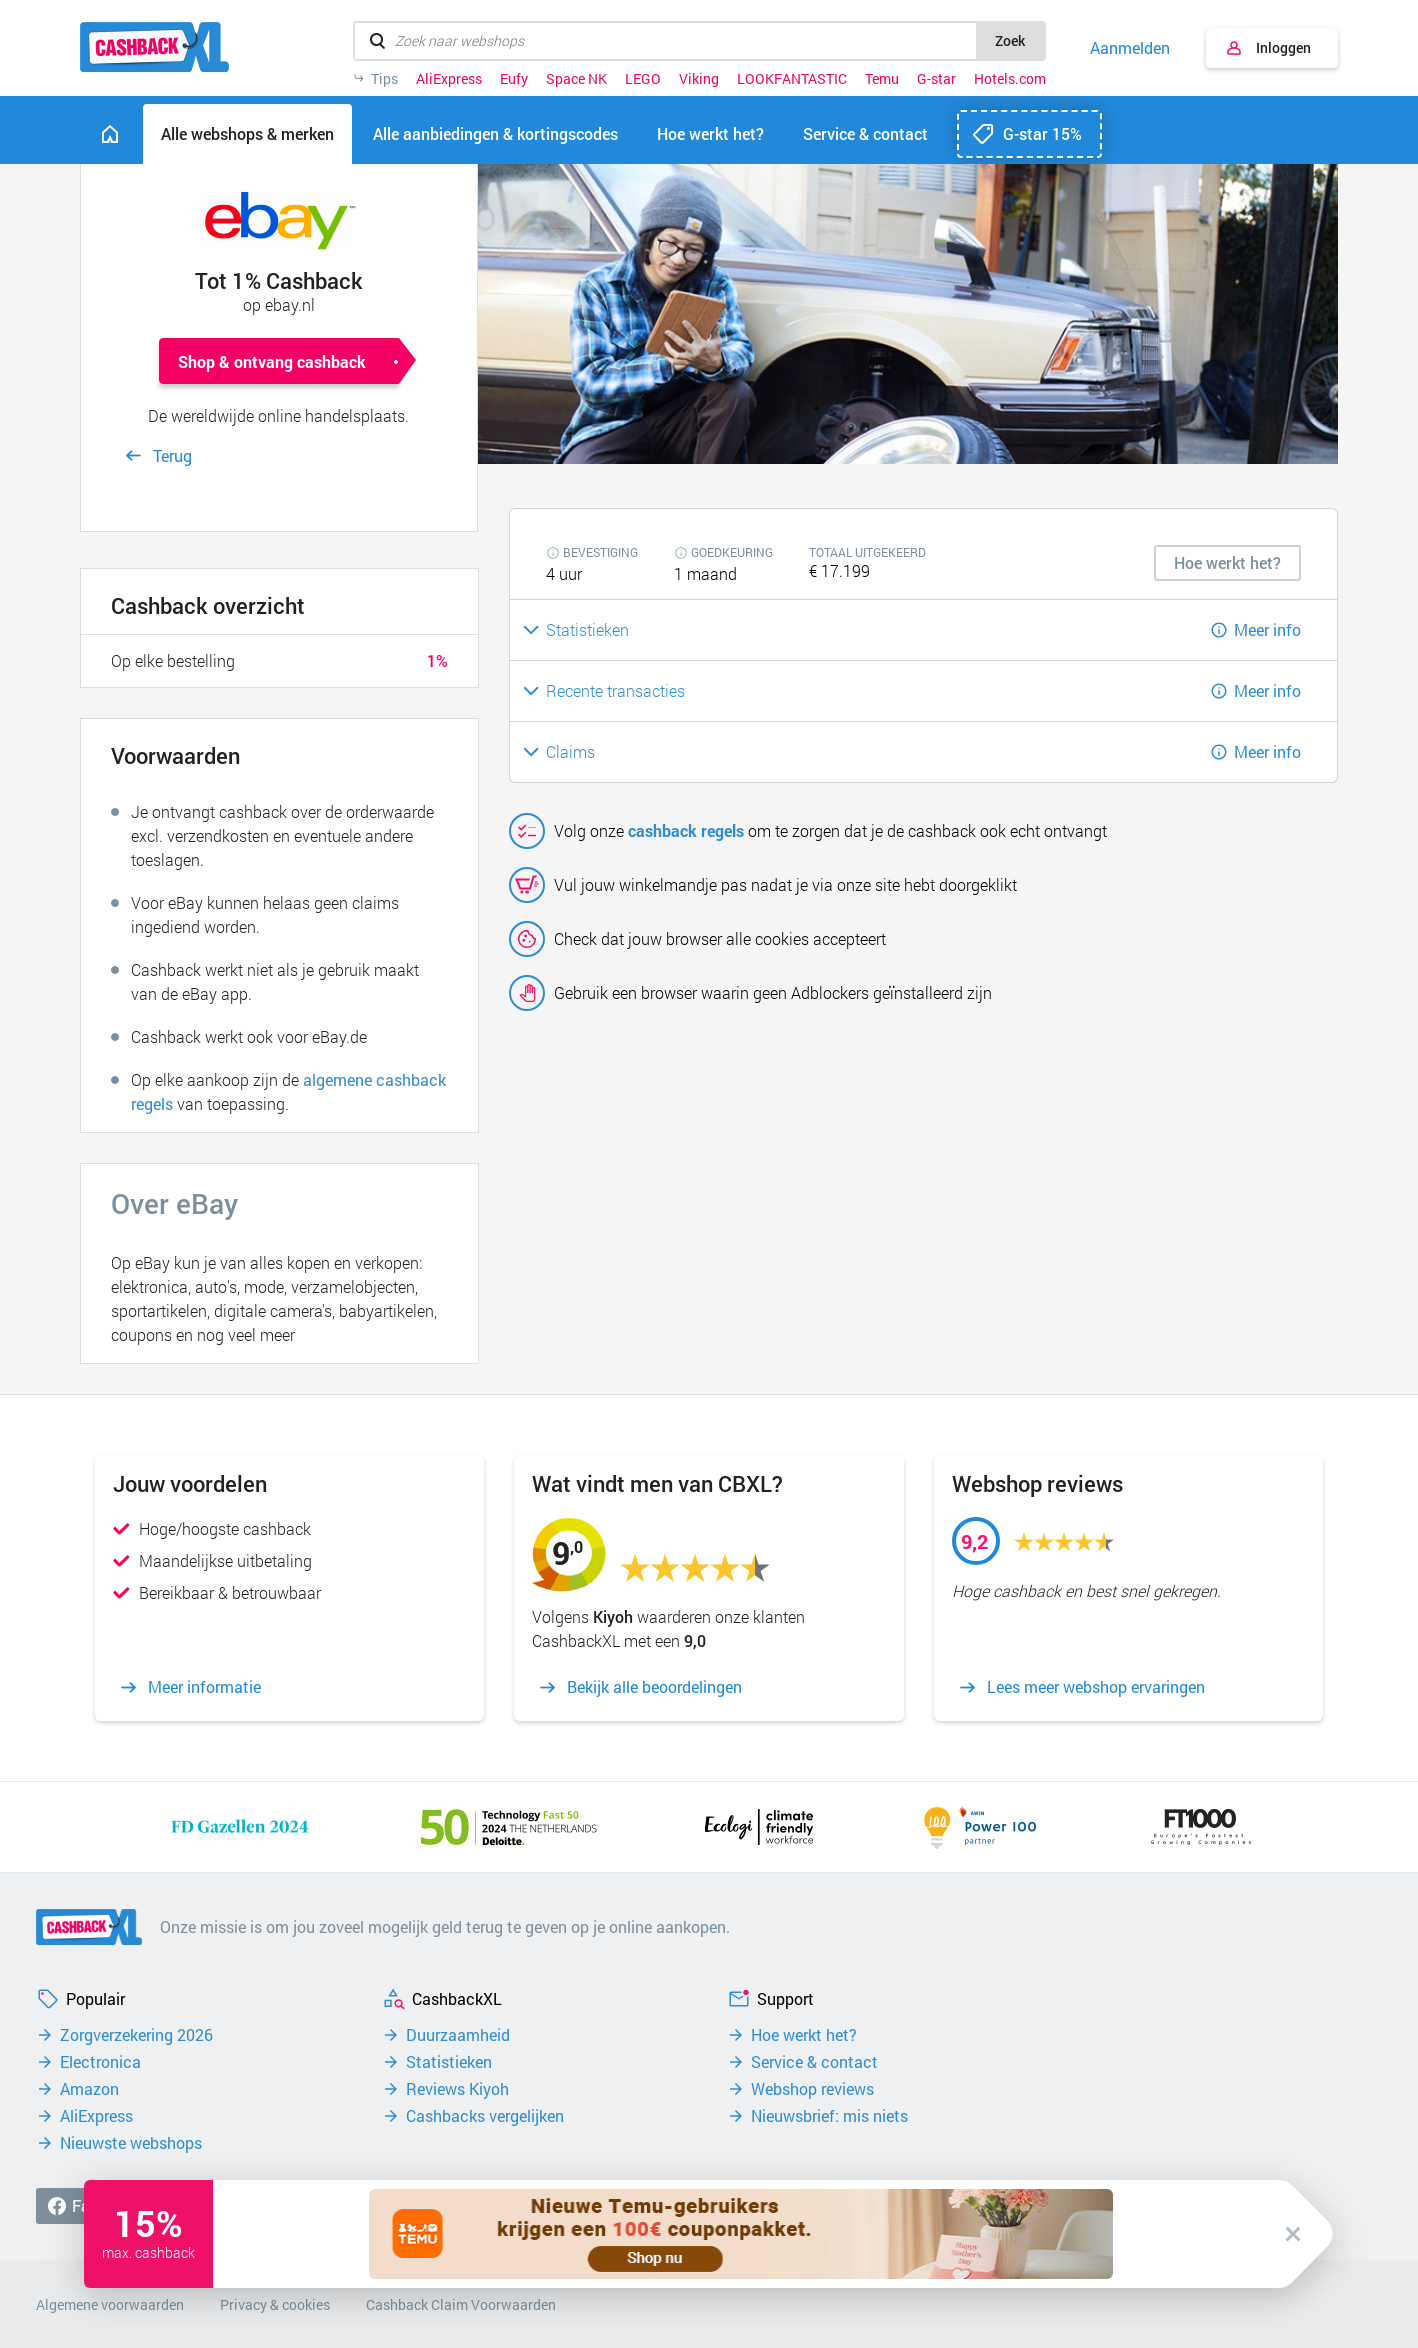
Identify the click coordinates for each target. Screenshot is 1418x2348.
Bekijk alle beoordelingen (654, 1687)
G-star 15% (1042, 133)
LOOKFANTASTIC (792, 79)
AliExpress (449, 79)
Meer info (1267, 629)
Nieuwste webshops (131, 2143)
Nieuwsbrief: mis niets (829, 2116)
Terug (172, 455)
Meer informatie (204, 1687)
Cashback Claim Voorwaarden (461, 2304)
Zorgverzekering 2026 (136, 2035)
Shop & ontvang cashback (272, 361)
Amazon (89, 2089)
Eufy (514, 79)
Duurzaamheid (458, 2035)
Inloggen (1283, 47)
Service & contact (814, 2062)
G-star (936, 79)
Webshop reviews (812, 2089)
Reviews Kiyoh (457, 2089)
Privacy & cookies (275, 2304)
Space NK (576, 79)
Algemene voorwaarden (110, 2304)
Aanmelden (1130, 48)
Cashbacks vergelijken (485, 2116)
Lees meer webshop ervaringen (1096, 1687)
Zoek (1010, 40)
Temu (882, 79)
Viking (699, 79)
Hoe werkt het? (804, 2035)
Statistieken (449, 2062)
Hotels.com (1010, 79)
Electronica (100, 2062)
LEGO (643, 79)
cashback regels (686, 830)
